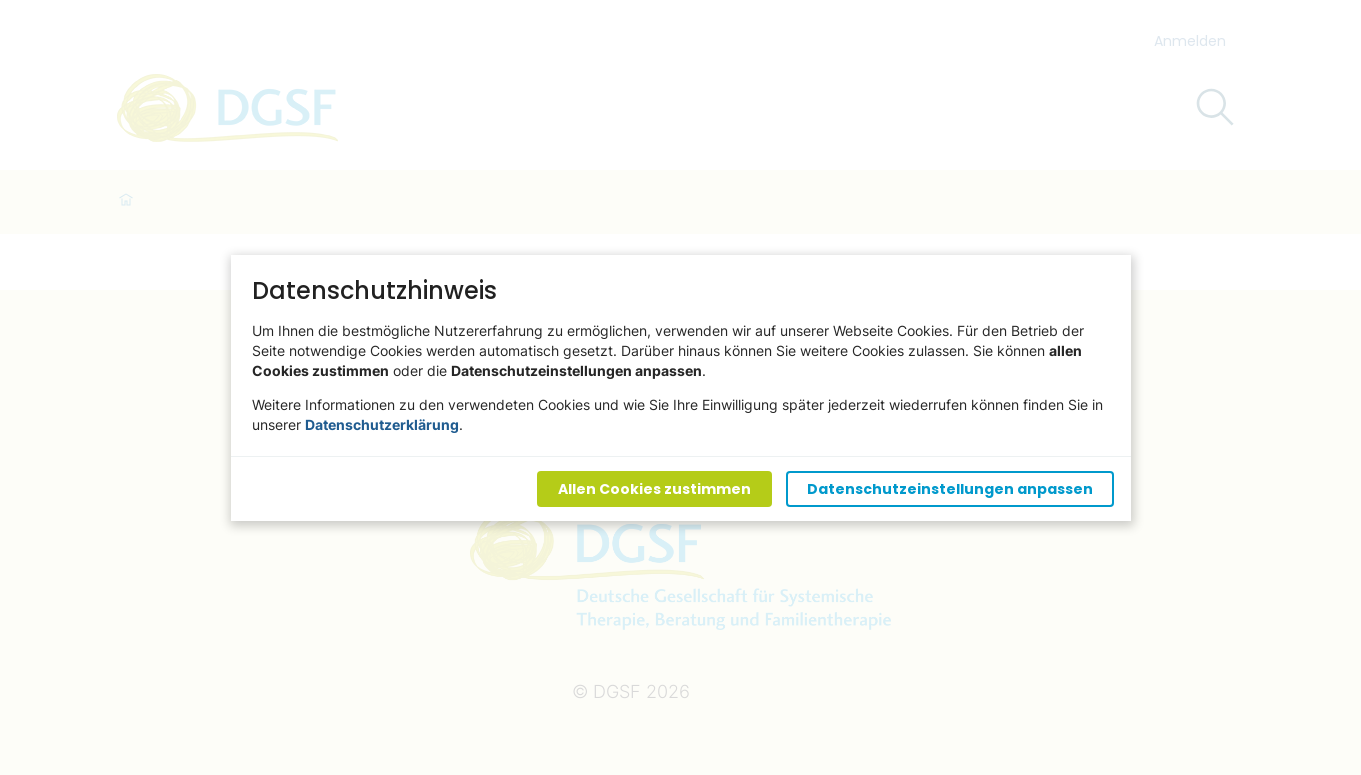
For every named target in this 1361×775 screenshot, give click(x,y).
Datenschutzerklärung (382, 423)
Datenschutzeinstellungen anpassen (949, 488)
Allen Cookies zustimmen (653, 488)
